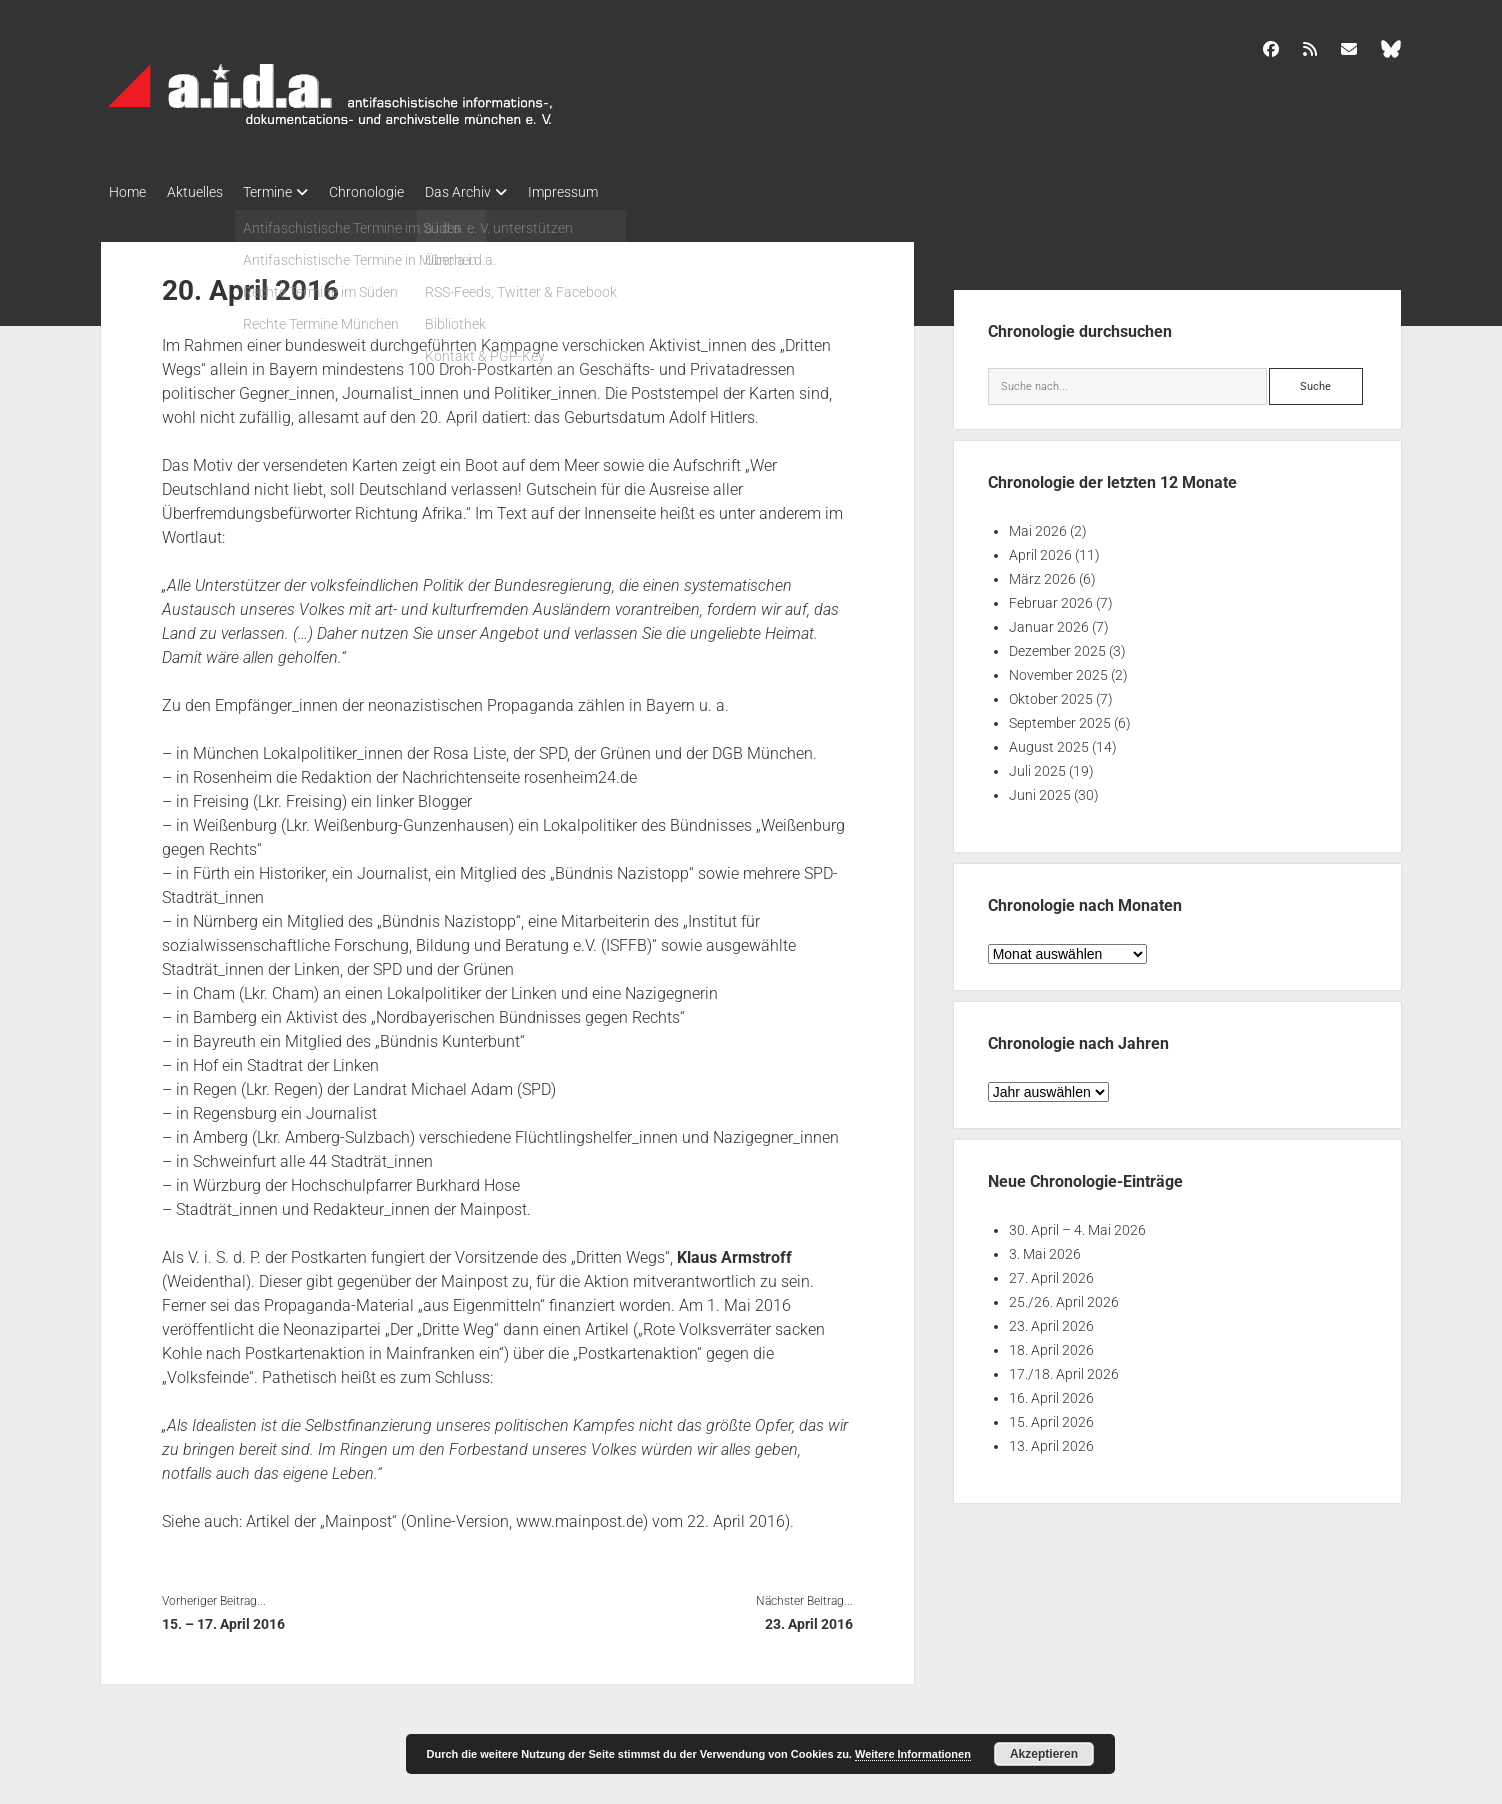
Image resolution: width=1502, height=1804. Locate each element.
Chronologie (394, 192)
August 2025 (1049, 742)
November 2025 (1058, 670)
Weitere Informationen (913, 1754)
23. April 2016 (809, 1618)
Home (127, 192)
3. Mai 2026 (1045, 1249)
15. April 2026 (1051, 1417)
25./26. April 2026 (1064, 1297)
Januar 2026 (1049, 622)
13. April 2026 (1051, 1441)
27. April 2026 (1051, 1273)
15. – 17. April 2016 (223, 1618)
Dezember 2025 (1057, 646)
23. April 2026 (1051, 1321)
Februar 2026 (1051, 598)
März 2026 (1042, 574)
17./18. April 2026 (1064, 1369)
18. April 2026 (1051, 1345)
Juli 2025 (1037, 766)
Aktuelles (204, 192)
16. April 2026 (1051, 1393)
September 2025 (1060, 718)
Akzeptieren (1044, 1754)
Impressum (609, 192)
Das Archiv (495, 192)
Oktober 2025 (1051, 694)
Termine (286, 192)
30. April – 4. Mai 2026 (1077, 1225)
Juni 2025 (1040, 790)
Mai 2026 (1038, 526)
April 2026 (1040, 550)
